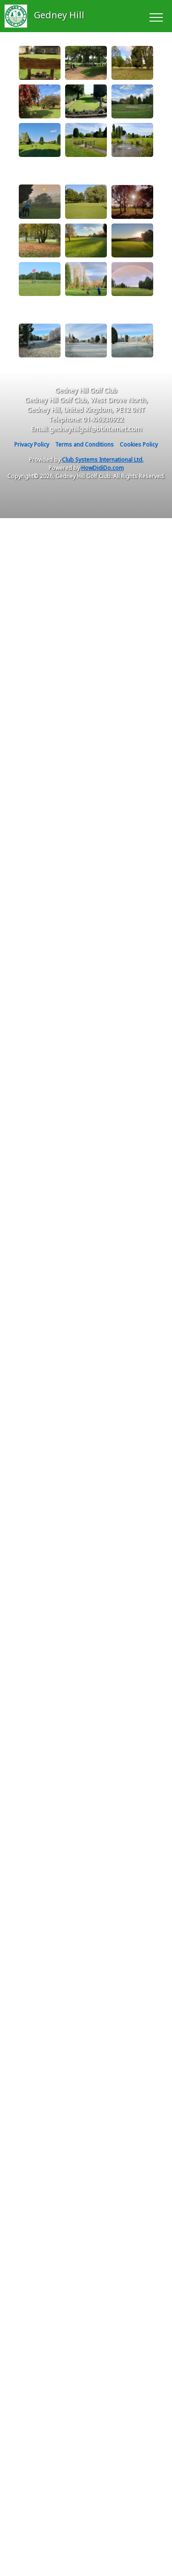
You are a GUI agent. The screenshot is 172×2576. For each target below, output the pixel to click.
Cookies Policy (139, 444)
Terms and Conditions (84, 444)
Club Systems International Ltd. (103, 460)
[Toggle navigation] (155, 16)
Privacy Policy (31, 444)
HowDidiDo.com (102, 468)
